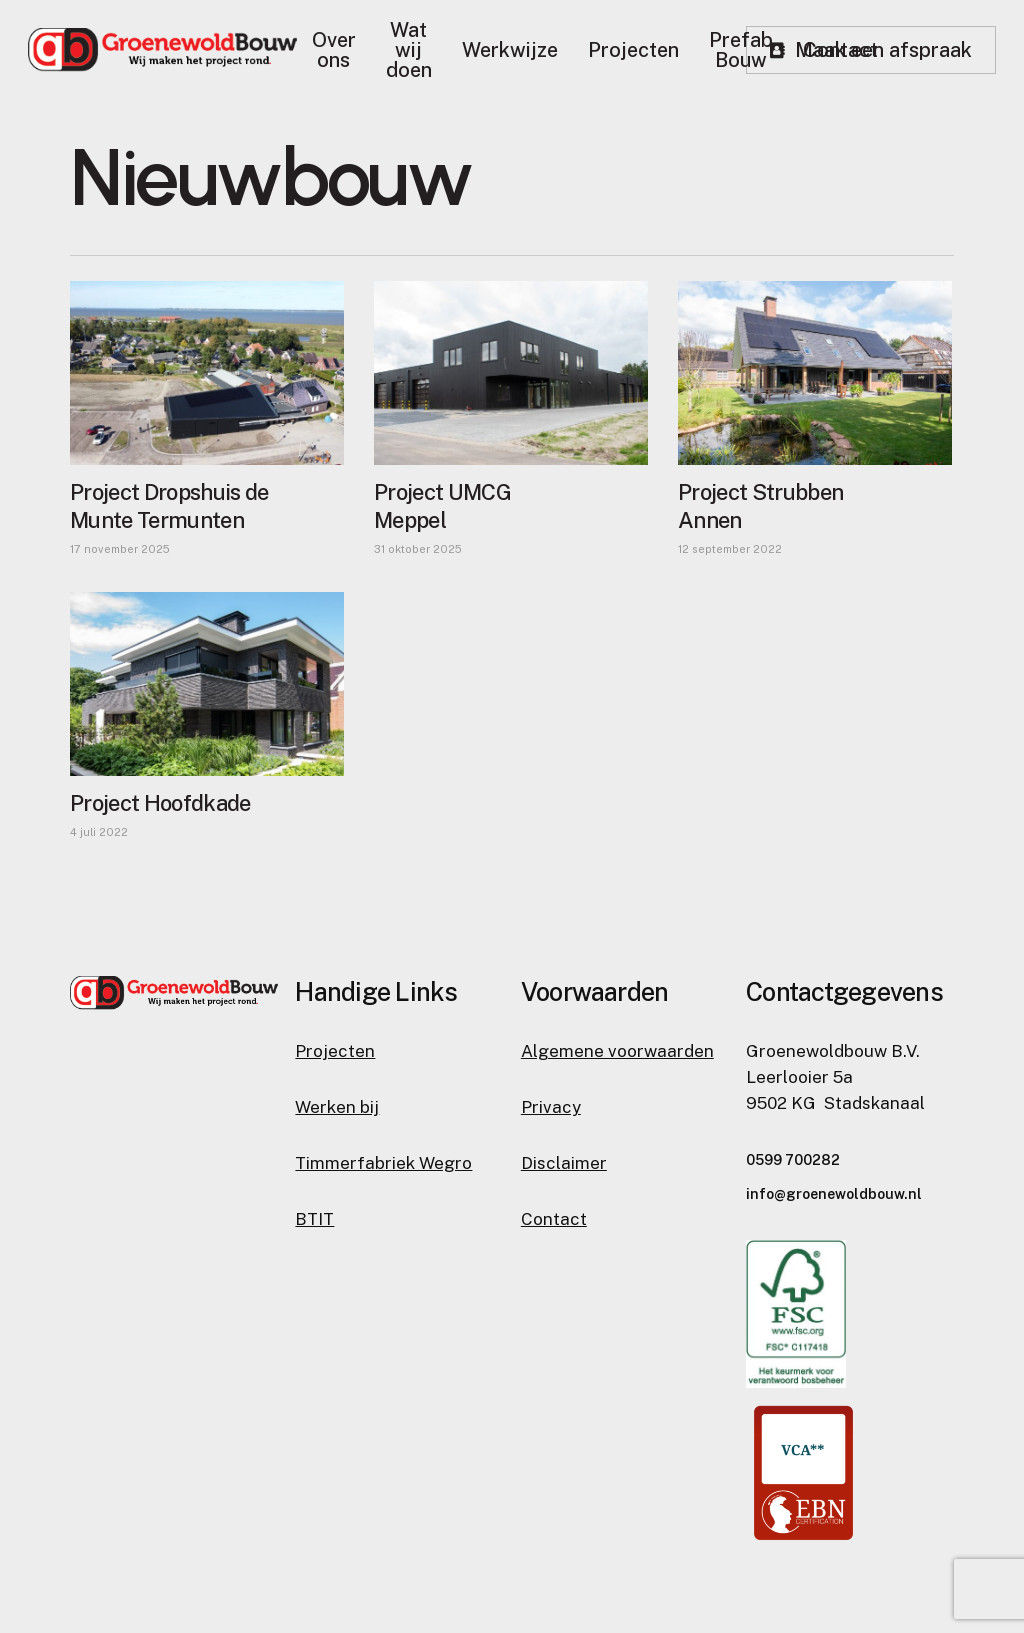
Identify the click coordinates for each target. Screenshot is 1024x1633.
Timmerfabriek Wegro (383, 1163)
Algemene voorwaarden (617, 1051)
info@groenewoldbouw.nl (834, 1194)
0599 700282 (793, 1160)
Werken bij (337, 1107)
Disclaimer (564, 1163)
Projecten (335, 1051)
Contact (554, 1219)
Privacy (551, 1107)
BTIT (314, 1219)
